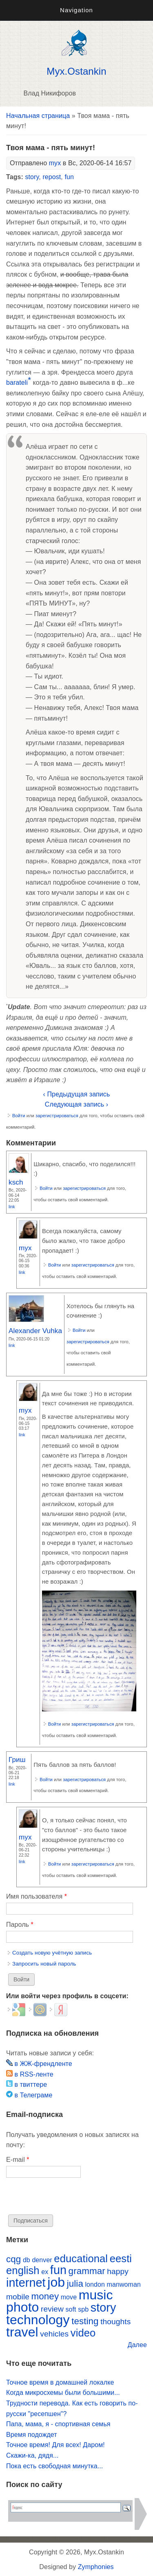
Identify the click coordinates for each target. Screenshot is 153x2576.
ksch (16, 1182)
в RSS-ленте (29, 2074)
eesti (121, 2258)
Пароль (19, 1924)
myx (55, 163)
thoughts (115, 2321)
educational (81, 2258)
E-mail (17, 2159)
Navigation (76, 10)
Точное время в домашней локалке (60, 2382)
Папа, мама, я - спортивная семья (58, 2424)
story (32, 176)
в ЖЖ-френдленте (39, 2063)
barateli (17, 382)
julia (75, 2284)
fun (68, 176)
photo (22, 2307)
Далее (137, 2344)
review (52, 2309)
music (96, 2295)
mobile (17, 2296)
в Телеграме (29, 2095)
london (95, 2284)
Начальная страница (38, 115)
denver (42, 2259)
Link (12, 1207)
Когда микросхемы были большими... (63, 2392)
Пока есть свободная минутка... (54, 2466)
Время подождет (31, 2434)
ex (44, 2271)
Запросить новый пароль (44, 1964)
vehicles (54, 2334)
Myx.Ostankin (76, 71)
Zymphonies (96, 2566)
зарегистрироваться (56, 1115)
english (23, 2270)
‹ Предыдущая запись (76, 1094)
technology (38, 2319)
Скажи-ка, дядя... (32, 2455)
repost (51, 176)
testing (85, 2321)
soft (70, 2309)
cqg (13, 2259)
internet (26, 2282)
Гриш (17, 1759)
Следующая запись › (76, 1104)
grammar (87, 2271)
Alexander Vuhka (35, 1331)
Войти (18, 1115)
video (83, 2333)
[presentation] (68, 2198)
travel (22, 2332)
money (45, 2296)
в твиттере (26, 2084)
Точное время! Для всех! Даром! (55, 2444)
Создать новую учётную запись (52, 1953)
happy (118, 2271)
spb (83, 2309)
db (26, 2259)
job (56, 2282)
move (69, 2297)
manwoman (124, 2284)
